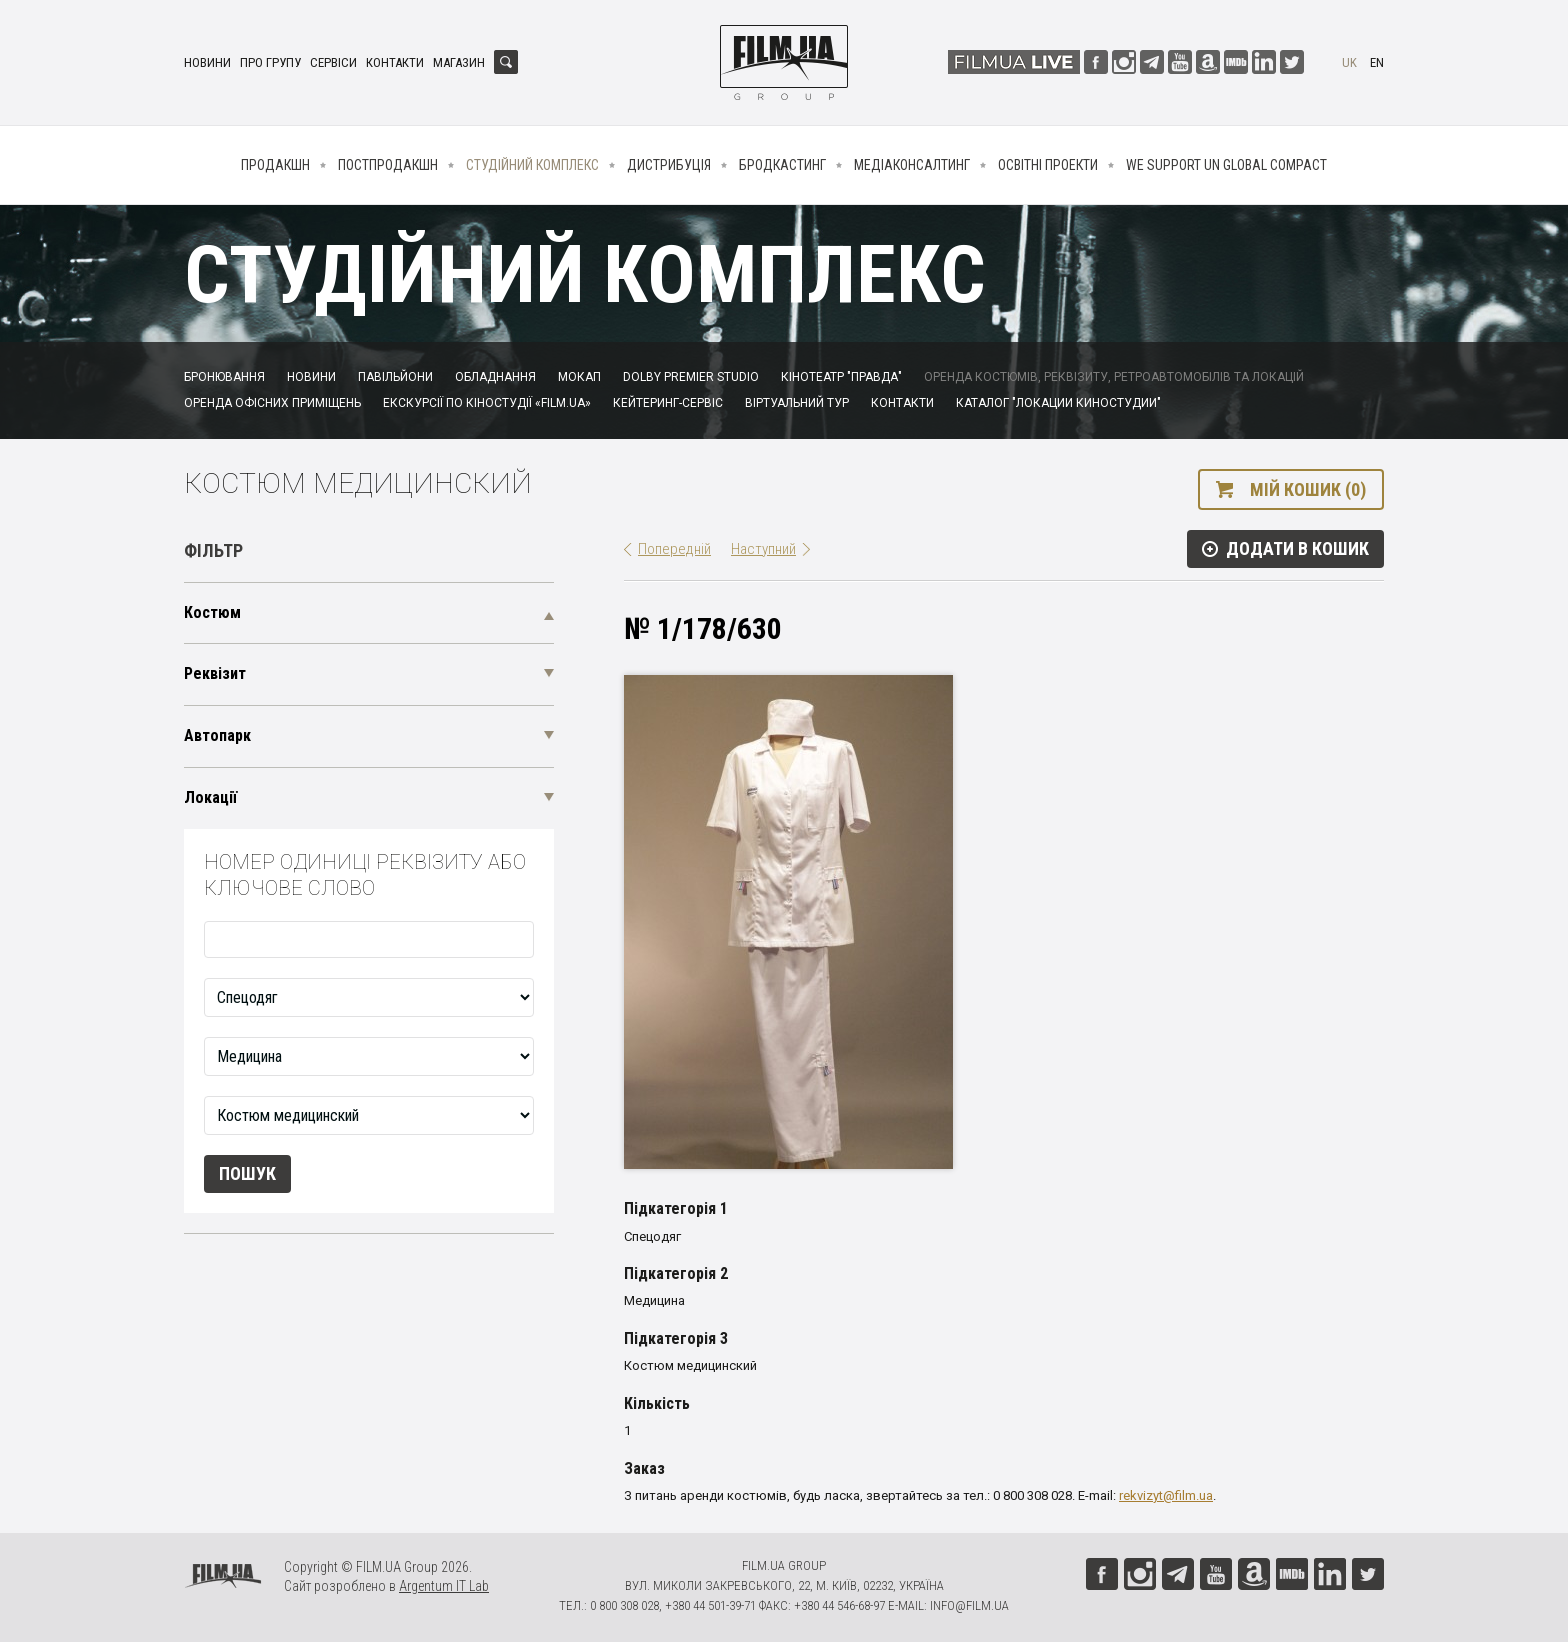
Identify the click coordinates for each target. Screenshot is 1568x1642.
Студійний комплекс (532, 165)
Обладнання (495, 377)
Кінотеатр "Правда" (841, 377)
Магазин (459, 62)
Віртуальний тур (797, 403)
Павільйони (395, 377)
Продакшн (275, 165)
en (1377, 62)
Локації (210, 797)
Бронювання (224, 377)
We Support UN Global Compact (1226, 165)
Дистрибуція (669, 165)
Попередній (674, 549)
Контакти (395, 62)
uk (1349, 62)
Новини (207, 62)
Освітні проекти (1048, 165)
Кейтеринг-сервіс (668, 403)
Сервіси (333, 62)
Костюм (212, 612)
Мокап (579, 377)
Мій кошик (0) (1308, 489)
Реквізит (215, 673)
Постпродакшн (388, 165)
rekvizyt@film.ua (1166, 1495)
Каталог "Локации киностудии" (1058, 403)
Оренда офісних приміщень (272, 403)
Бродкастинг (782, 165)
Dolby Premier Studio (691, 377)
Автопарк (217, 735)
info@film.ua (969, 1605)
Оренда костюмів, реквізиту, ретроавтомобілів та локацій (1114, 377)
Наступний (763, 549)
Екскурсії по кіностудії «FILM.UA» (487, 403)
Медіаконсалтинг (912, 165)
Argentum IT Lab (444, 1586)
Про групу (270, 62)
